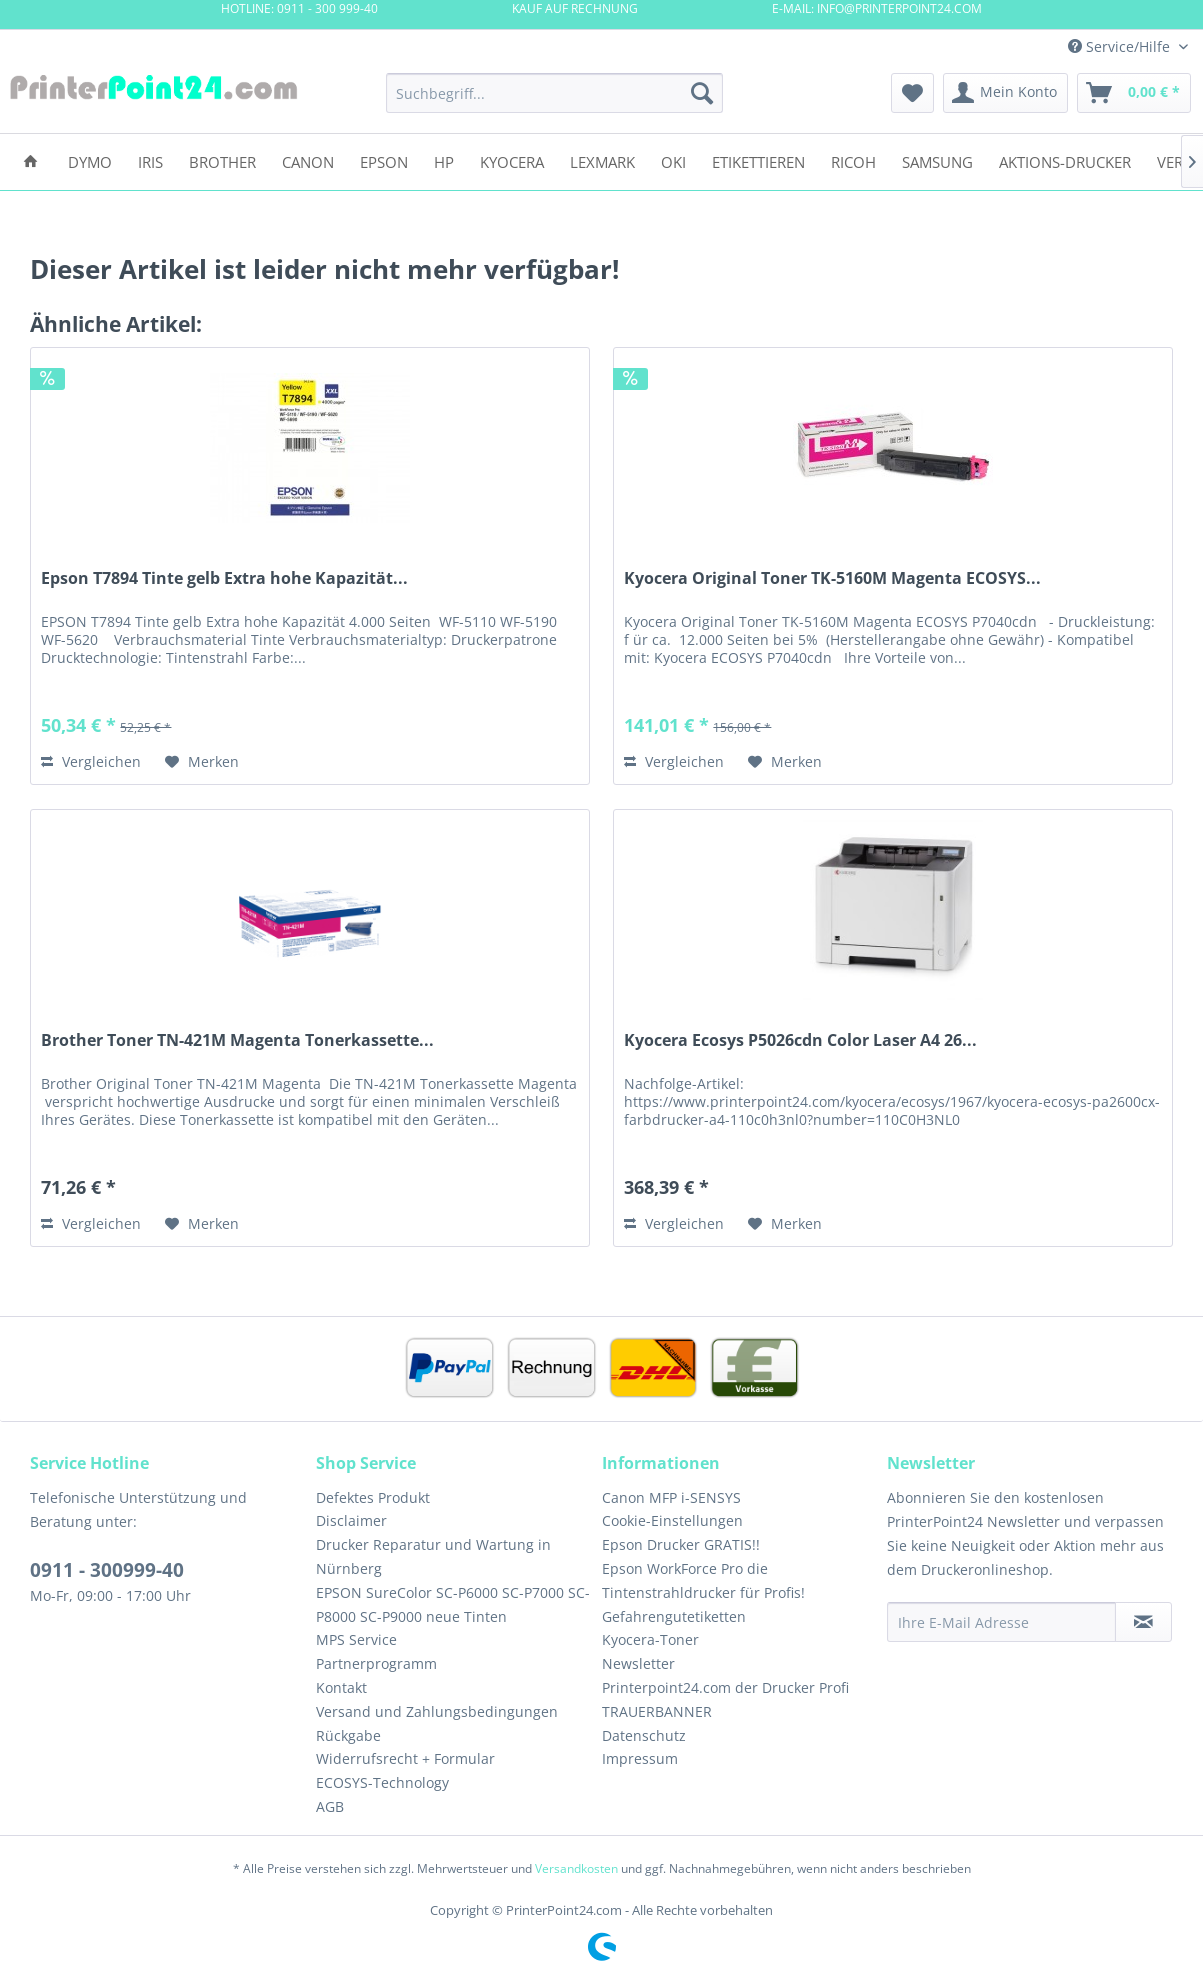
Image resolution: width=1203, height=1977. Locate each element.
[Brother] (222, 160)
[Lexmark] (602, 160)
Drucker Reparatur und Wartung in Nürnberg (433, 1556)
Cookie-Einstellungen (672, 1520)
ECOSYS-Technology (382, 1782)
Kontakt (341, 1687)
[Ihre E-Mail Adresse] (1001, 1622)
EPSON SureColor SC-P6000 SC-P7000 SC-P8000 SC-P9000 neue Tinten (453, 1604)
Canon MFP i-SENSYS (671, 1497)
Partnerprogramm (376, 1663)
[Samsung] (937, 160)
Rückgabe (348, 1735)
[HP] (444, 160)
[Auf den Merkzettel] (202, 762)
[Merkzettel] (912, 93)
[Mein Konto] (1005, 93)
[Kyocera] (512, 160)
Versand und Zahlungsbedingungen (437, 1711)
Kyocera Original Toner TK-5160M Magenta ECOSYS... (832, 578)
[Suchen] (702, 93)
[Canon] (308, 160)
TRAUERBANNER (657, 1711)
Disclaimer (351, 1520)
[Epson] (384, 160)
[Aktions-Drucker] (1065, 160)
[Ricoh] (853, 160)
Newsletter (638, 1663)
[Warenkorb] (1134, 93)
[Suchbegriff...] (554, 93)
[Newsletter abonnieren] (1143, 1622)
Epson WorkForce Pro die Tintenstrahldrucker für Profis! (703, 1580)
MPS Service (356, 1639)
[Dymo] (90, 160)
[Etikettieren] (758, 160)
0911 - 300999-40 (107, 1570)
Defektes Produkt (373, 1497)
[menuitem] (554, 93)
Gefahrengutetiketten (674, 1616)
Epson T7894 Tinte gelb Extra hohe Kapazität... (224, 578)
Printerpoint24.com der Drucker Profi (725, 1687)
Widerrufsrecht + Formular (405, 1758)
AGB (330, 1806)
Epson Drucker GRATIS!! (681, 1544)
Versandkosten (576, 1868)
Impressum (640, 1758)
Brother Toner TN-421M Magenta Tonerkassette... (237, 1040)
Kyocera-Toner (650, 1639)
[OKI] (673, 160)
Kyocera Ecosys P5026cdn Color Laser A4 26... (800, 1040)
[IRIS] (150, 160)
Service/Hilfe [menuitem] (1121, 46)
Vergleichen (91, 761)
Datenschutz (644, 1735)
